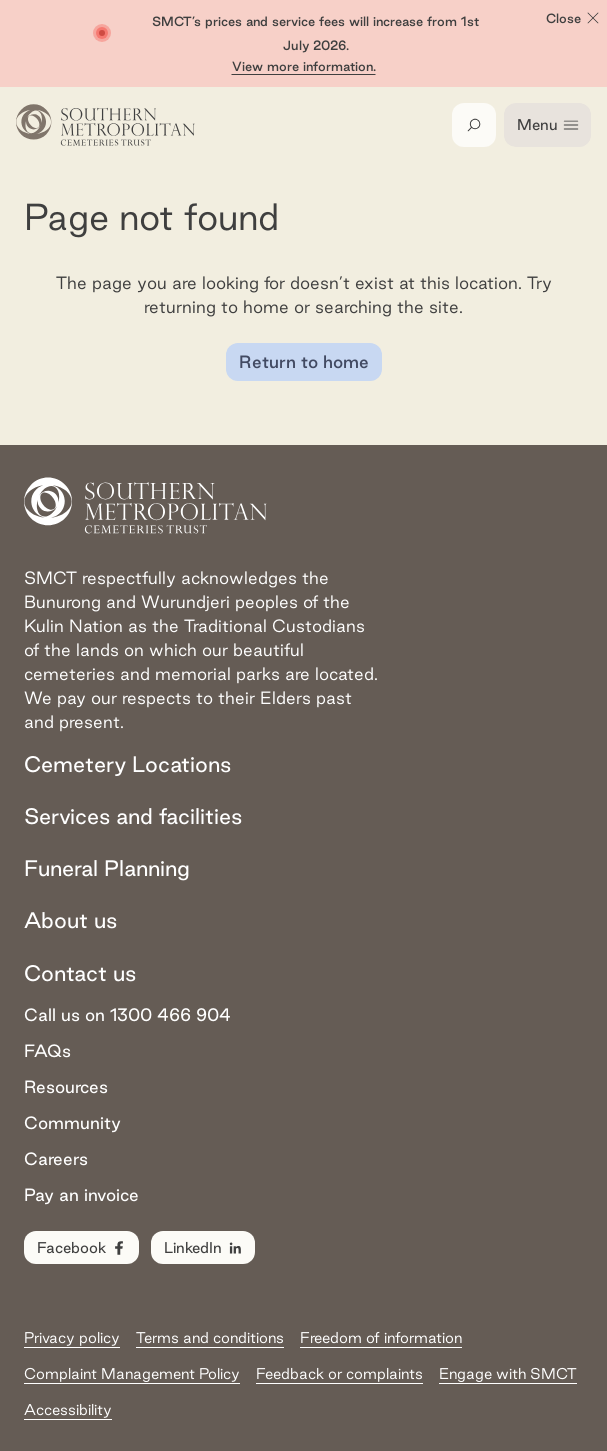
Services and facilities (133, 816)
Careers (56, 1158)
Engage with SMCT (508, 1373)
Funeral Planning (107, 868)
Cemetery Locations (127, 764)
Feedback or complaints (339, 1373)
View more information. (304, 66)
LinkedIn (204, 1248)
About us (70, 920)
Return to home (304, 361)
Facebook (82, 1248)
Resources (66, 1086)
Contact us (80, 973)
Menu (548, 125)
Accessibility (68, 1409)
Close (573, 18)
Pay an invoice (81, 1194)
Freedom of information (381, 1337)
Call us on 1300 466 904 (127, 1014)
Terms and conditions (210, 1337)
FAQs (47, 1050)
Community (72, 1122)
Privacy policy (72, 1337)
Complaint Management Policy (132, 1373)
